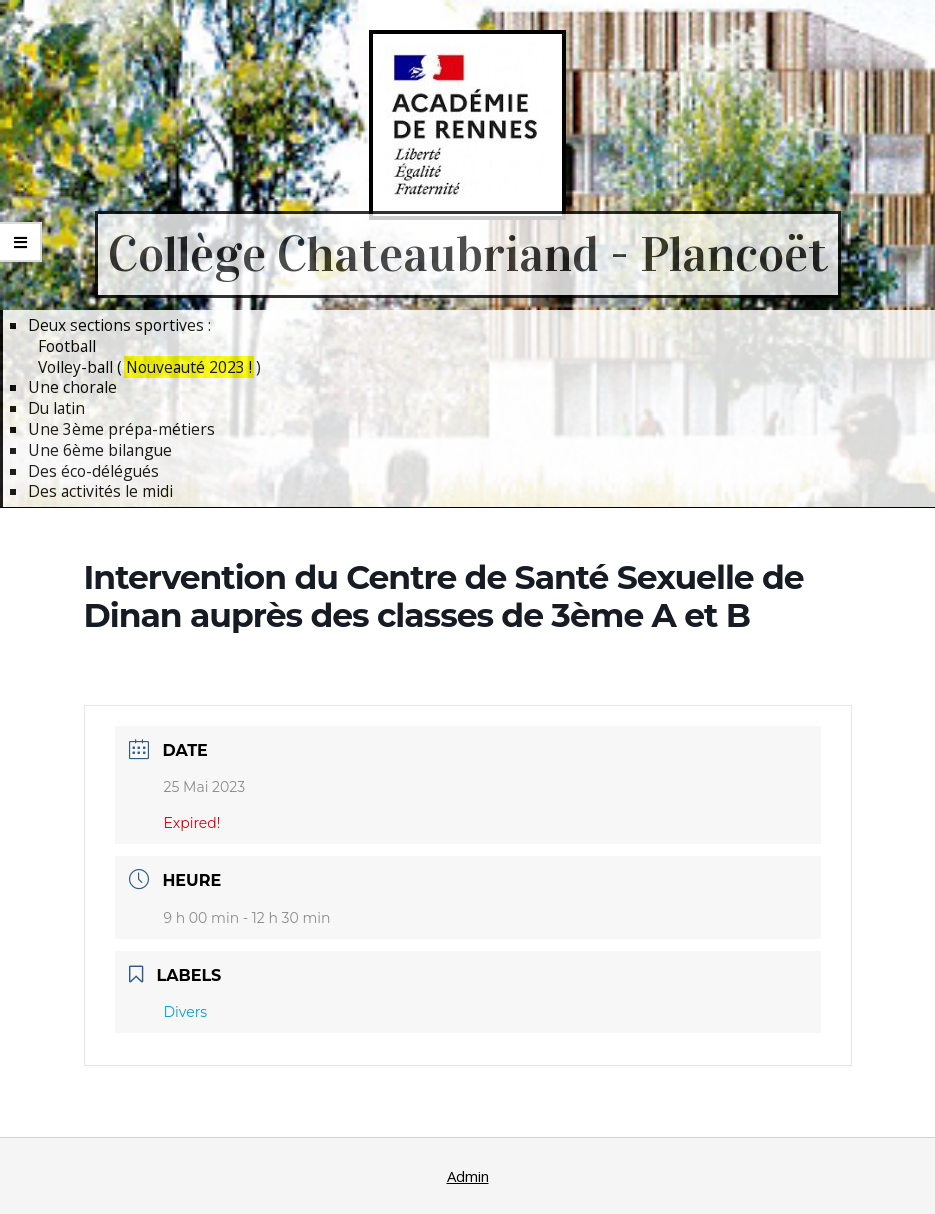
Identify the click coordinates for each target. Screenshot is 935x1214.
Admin (468, 1176)
